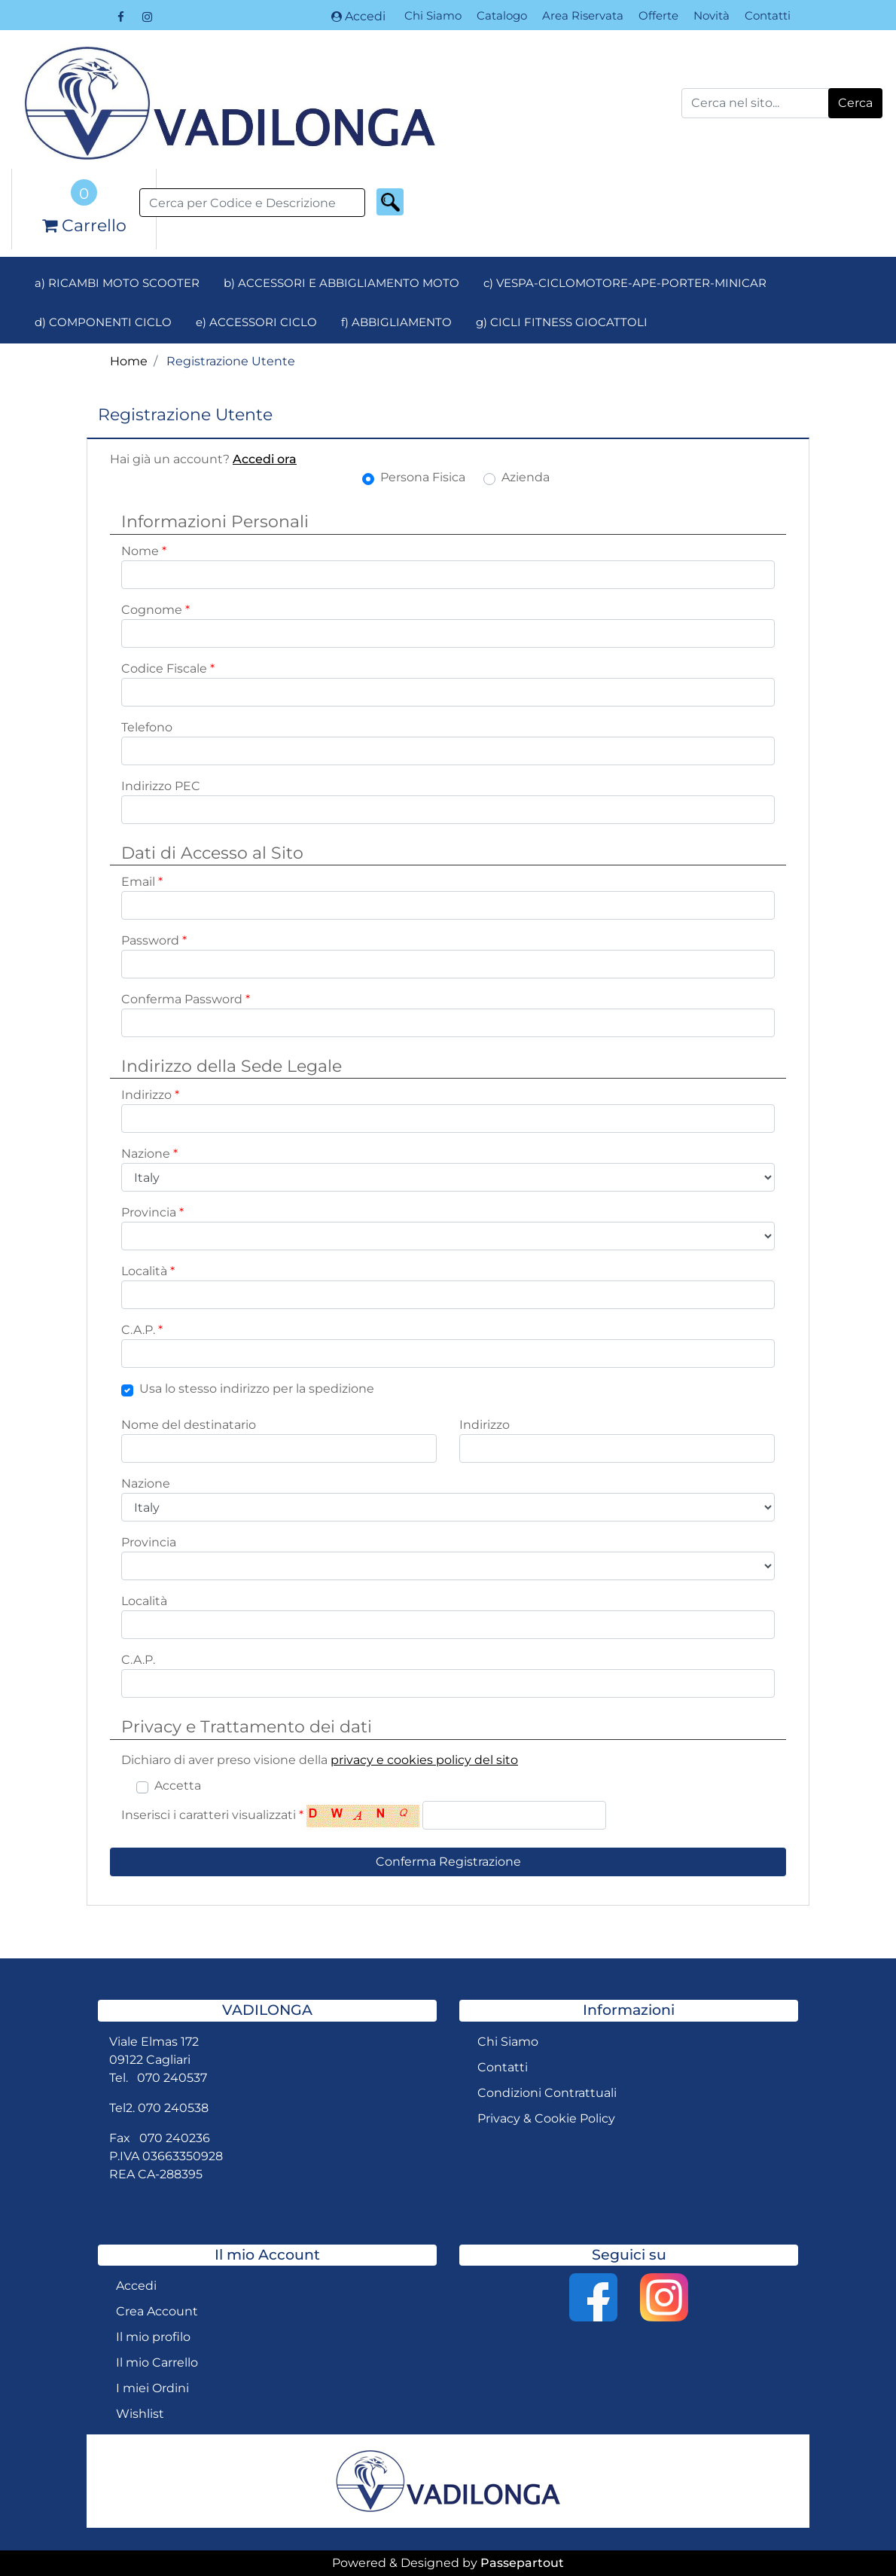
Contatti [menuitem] (768, 15)
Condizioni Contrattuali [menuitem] (547, 2093)
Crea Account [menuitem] (157, 2311)
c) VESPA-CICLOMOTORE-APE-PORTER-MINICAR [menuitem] (624, 283)
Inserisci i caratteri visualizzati (212, 1815)
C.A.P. (142, 1330)
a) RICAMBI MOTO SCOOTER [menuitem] (117, 283)
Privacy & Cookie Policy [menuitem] (546, 2118)
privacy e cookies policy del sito (424, 1760)
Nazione (149, 1153)
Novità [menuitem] (711, 15)
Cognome (155, 610)
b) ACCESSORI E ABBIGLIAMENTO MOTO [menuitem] (341, 283)
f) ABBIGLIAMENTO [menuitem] (396, 322)
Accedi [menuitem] (136, 2285)
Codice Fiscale (168, 668)
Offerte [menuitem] (658, 15)
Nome (143, 551)
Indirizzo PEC (160, 786)
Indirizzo (150, 1095)
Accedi (358, 16)
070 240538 (173, 2108)
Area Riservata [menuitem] (582, 15)
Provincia (152, 1212)
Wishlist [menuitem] (140, 2414)
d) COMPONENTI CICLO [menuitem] (103, 322)
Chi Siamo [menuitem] (433, 15)
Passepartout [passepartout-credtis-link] (522, 2563)
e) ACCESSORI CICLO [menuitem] (256, 322)
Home (129, 361)
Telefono (146, 727)
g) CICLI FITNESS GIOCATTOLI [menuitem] (562, 322)
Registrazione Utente (230, 361)
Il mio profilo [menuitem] (153, 2337)
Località (148, 1271)
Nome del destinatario (188, 1425)
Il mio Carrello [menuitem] (157, 2362)
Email (142, 881)
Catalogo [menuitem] (502, 15)
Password (154, 940)
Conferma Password (185, 999)
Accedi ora (265, 459)
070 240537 (172, 2078)
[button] (855, 103)
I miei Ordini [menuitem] (152, 2388)
